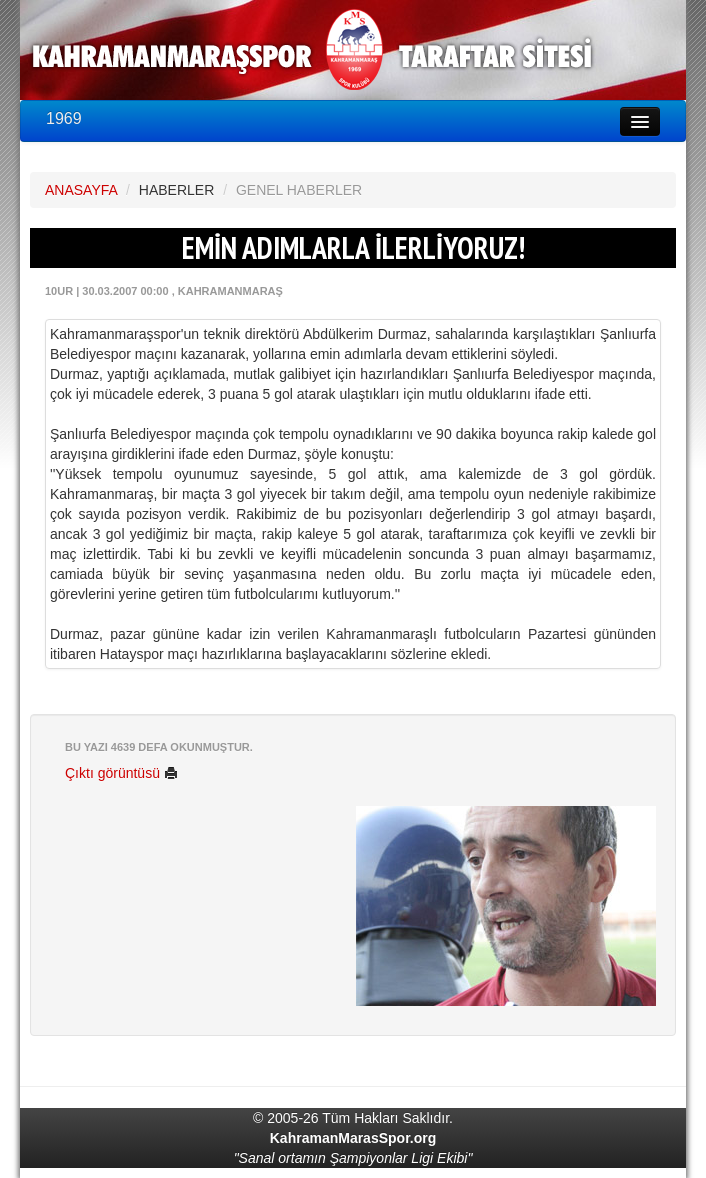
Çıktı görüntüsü (121, 773)
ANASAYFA (81, 190)
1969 (64, 118)
